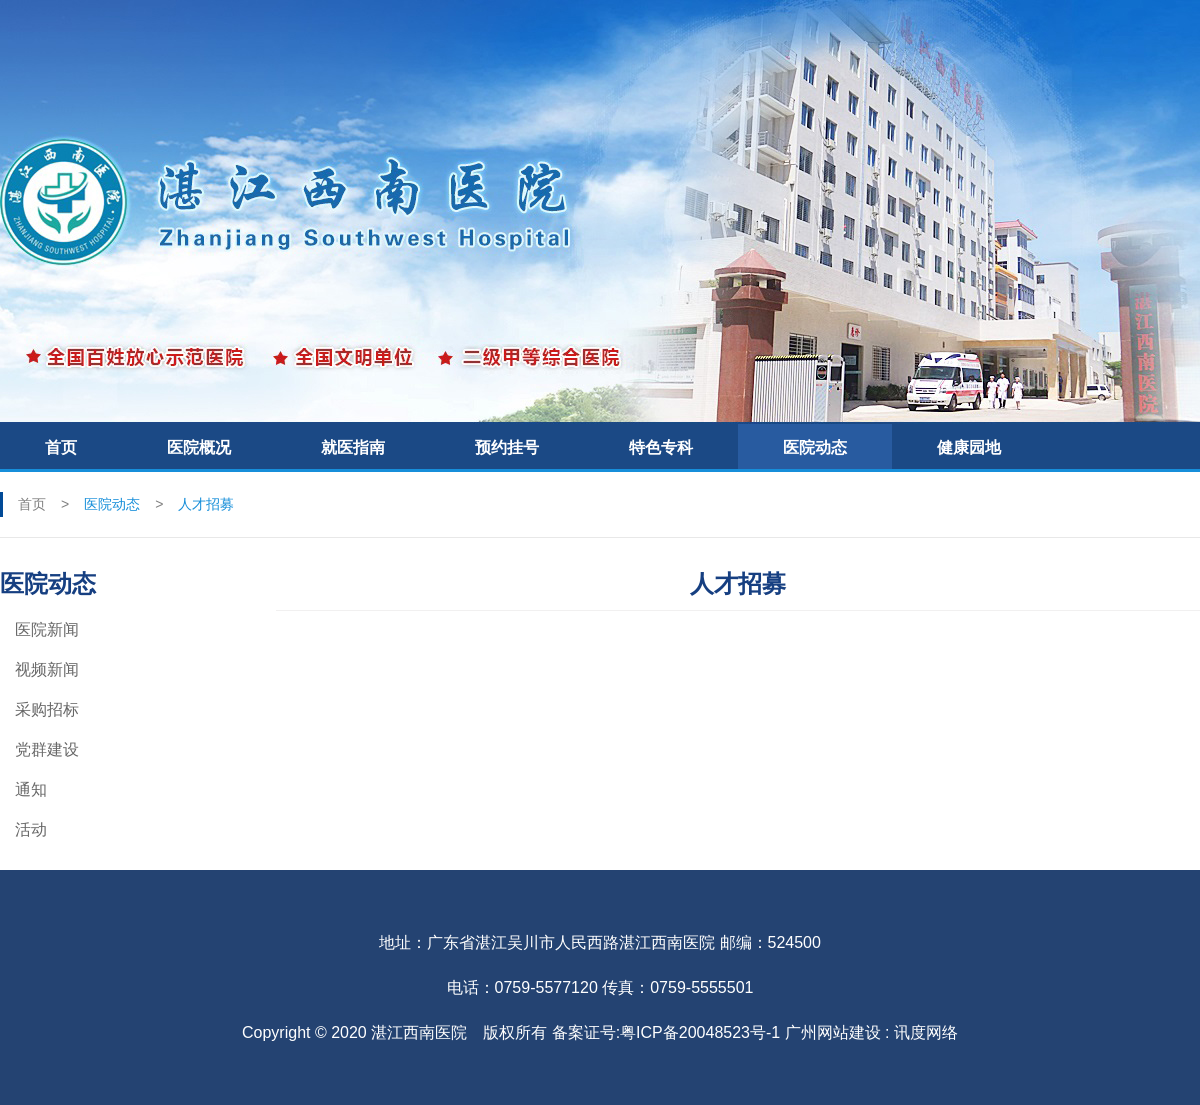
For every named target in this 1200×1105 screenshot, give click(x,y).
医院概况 (199, 447)
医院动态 (815, 447)
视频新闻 (47, 669)
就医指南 (353, 447)
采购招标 (47, 709)
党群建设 (47, 749)
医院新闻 (47, 629)
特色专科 (661, 447)
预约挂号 (507, 447)
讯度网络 (926, 1032)
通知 (31, 789)
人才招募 (206, 504)
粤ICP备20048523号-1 (700, 1032)
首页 (61, 447)
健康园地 (969, 447)
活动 (31, 829)
